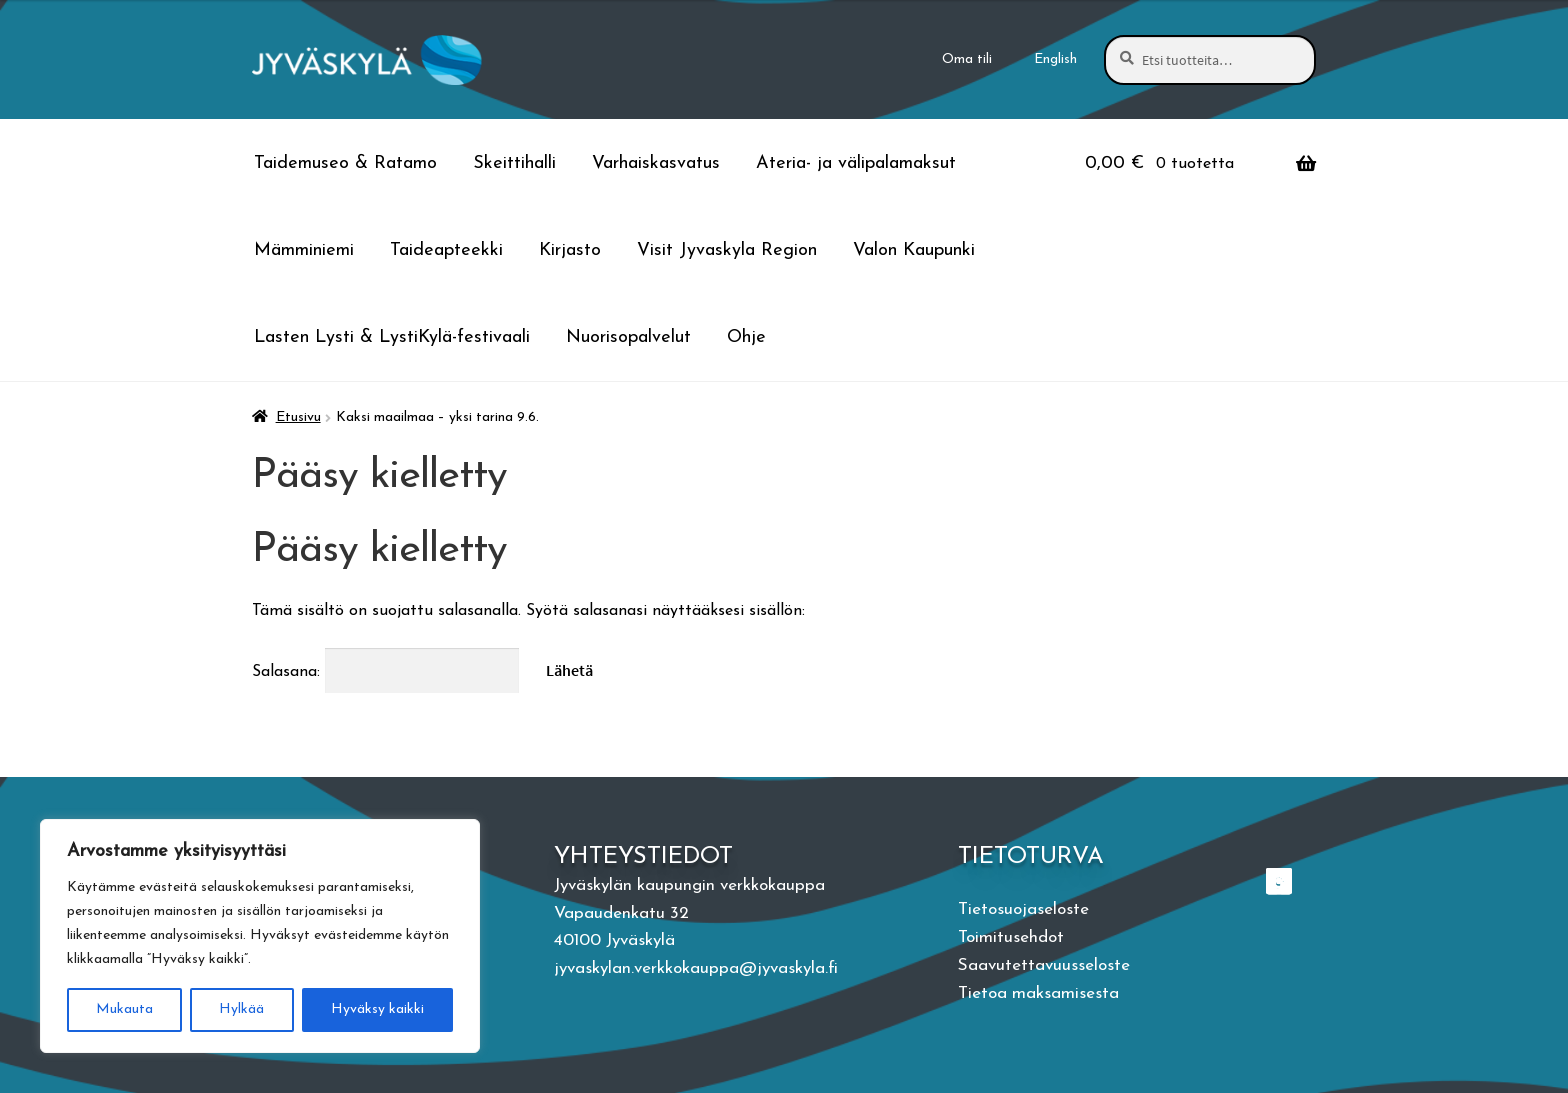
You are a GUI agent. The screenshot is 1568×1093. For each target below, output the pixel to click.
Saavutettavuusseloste (1044, 965)
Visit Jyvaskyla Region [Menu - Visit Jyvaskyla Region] (727, 250)
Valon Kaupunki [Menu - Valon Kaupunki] (914, 250)
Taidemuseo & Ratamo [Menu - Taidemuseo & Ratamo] (345, 163)
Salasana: (385, 672)
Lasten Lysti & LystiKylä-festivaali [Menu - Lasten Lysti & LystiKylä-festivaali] (392, 337)
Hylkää (241, 1009)
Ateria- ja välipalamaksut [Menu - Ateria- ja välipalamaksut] (856, 163)
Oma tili (967, 59)
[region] (260, 936)
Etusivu (298, 417)
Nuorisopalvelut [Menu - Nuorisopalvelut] (628, 337)
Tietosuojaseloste (1023, 909)
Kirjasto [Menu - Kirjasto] (570, 250)
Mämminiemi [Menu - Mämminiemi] (304, 250)
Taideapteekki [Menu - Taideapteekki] (446, 250)
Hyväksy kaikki (377, 1009)
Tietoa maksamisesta (1038, 993)
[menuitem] (1056, 60)
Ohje (746, 337)
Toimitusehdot (1011, 937)
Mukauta (124, 1009)
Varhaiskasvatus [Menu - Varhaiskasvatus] (656, 163)
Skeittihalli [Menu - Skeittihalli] (514, 163)
